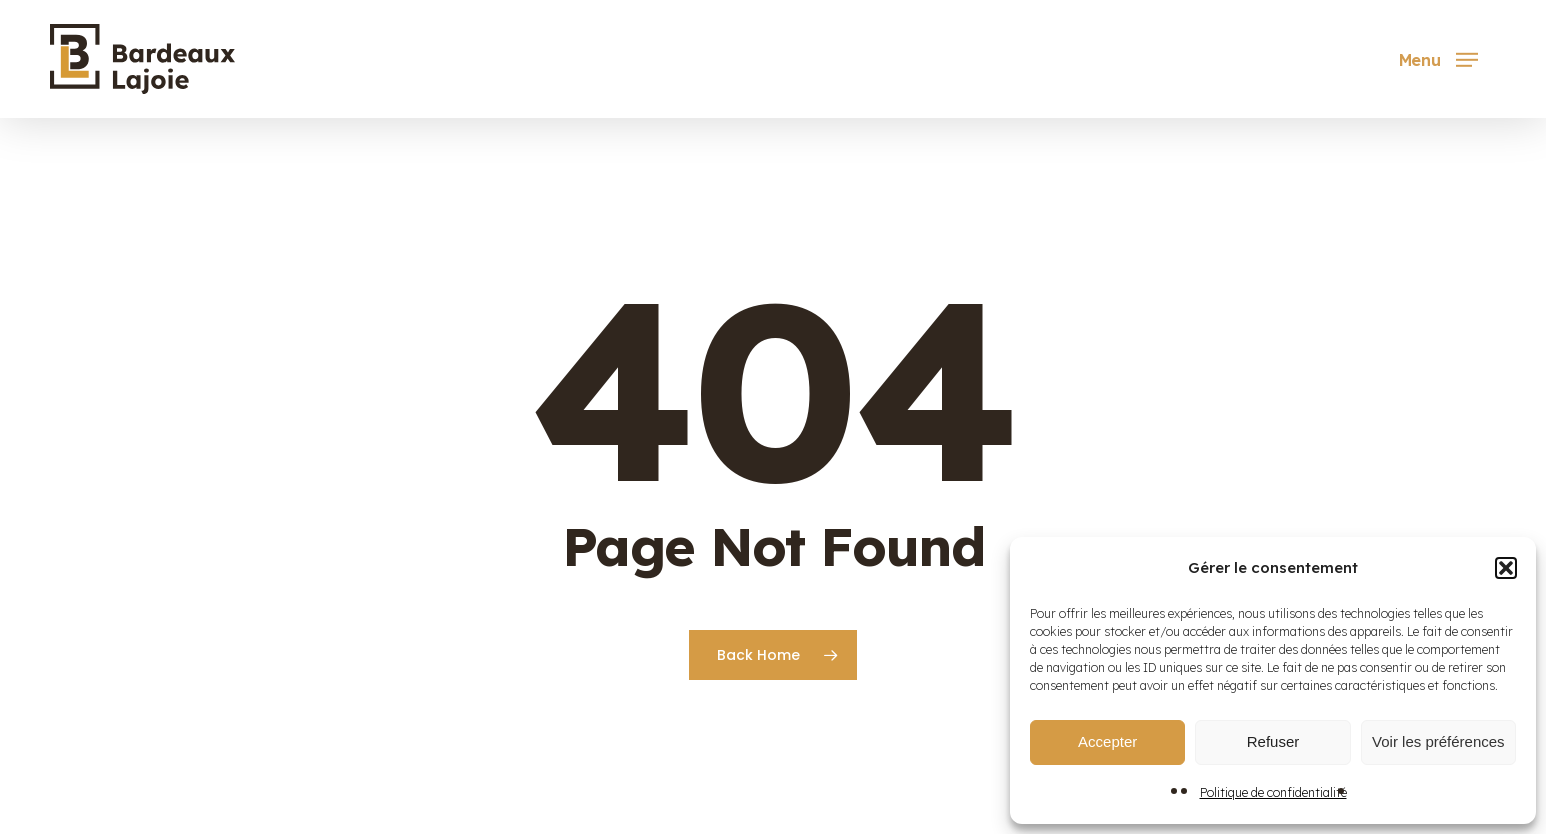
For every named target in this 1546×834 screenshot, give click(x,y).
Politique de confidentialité (1273, 792)
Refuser (1273, 741)
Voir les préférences (1438, 741)
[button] (1506, 568)
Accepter (1107, 741)
